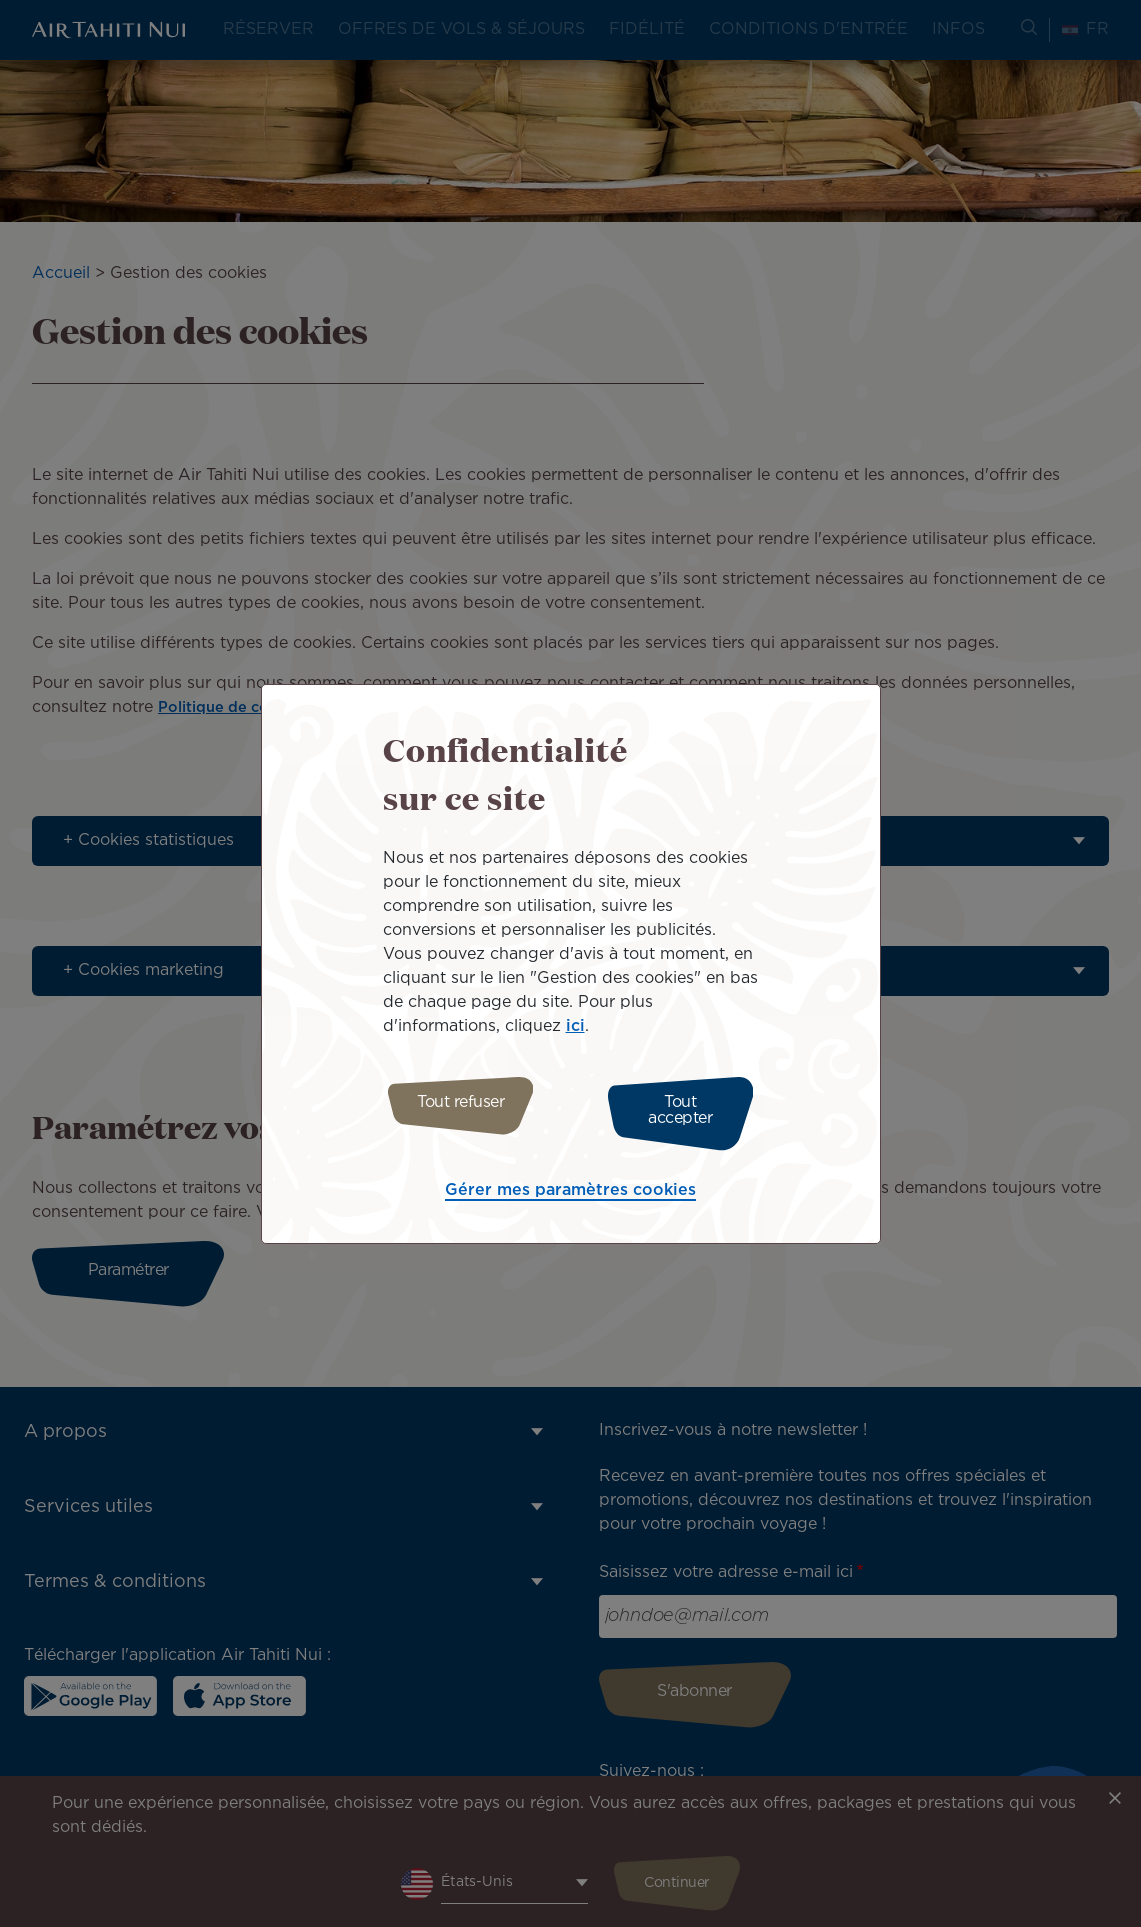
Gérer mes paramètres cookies (570, 1185)
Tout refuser (452, 1110)
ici (575, 1031)
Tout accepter (688, 1110)
